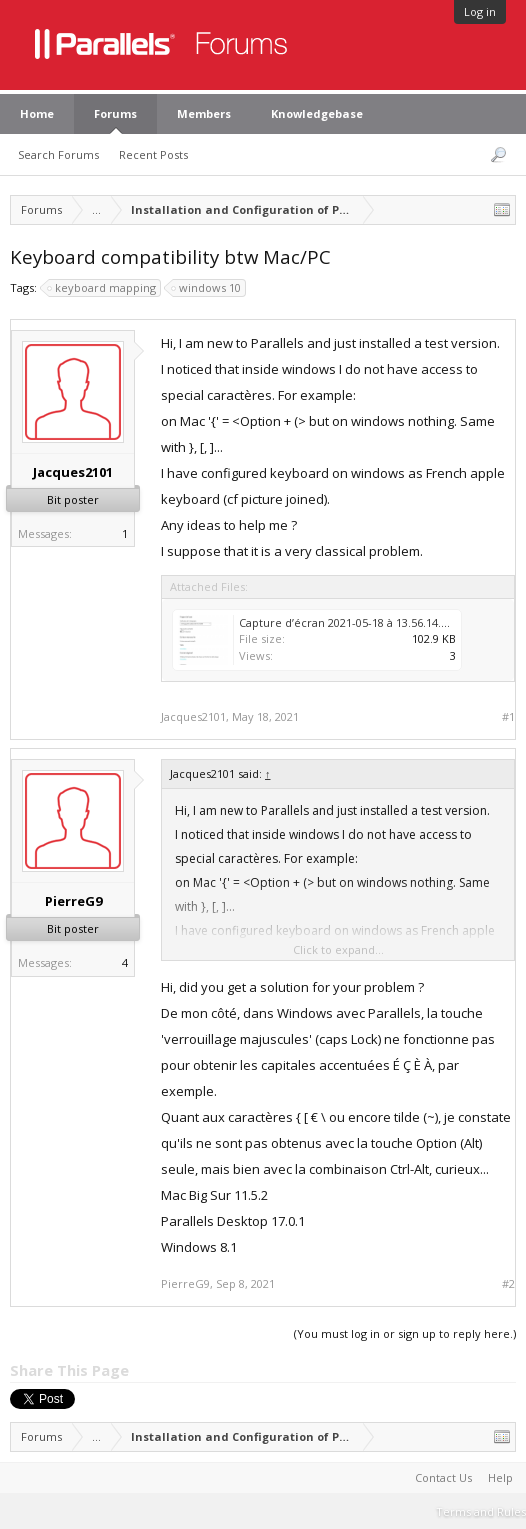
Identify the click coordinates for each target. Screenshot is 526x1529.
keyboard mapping (102, 288)
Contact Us (443, 1477)
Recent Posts (153, 154)
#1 (508, 717)
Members (204, 113)
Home (37, 113)
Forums (115, 113)
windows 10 (207, 288)
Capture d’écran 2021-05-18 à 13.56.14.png (350, 622)
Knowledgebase (317, 113)
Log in (480, 11)
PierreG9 (73, 901)
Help (500, 1477)
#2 (508, 1284)
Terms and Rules (481, 1511)
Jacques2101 (73, 472)
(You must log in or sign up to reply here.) (405, 1333)
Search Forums (58, 154)
